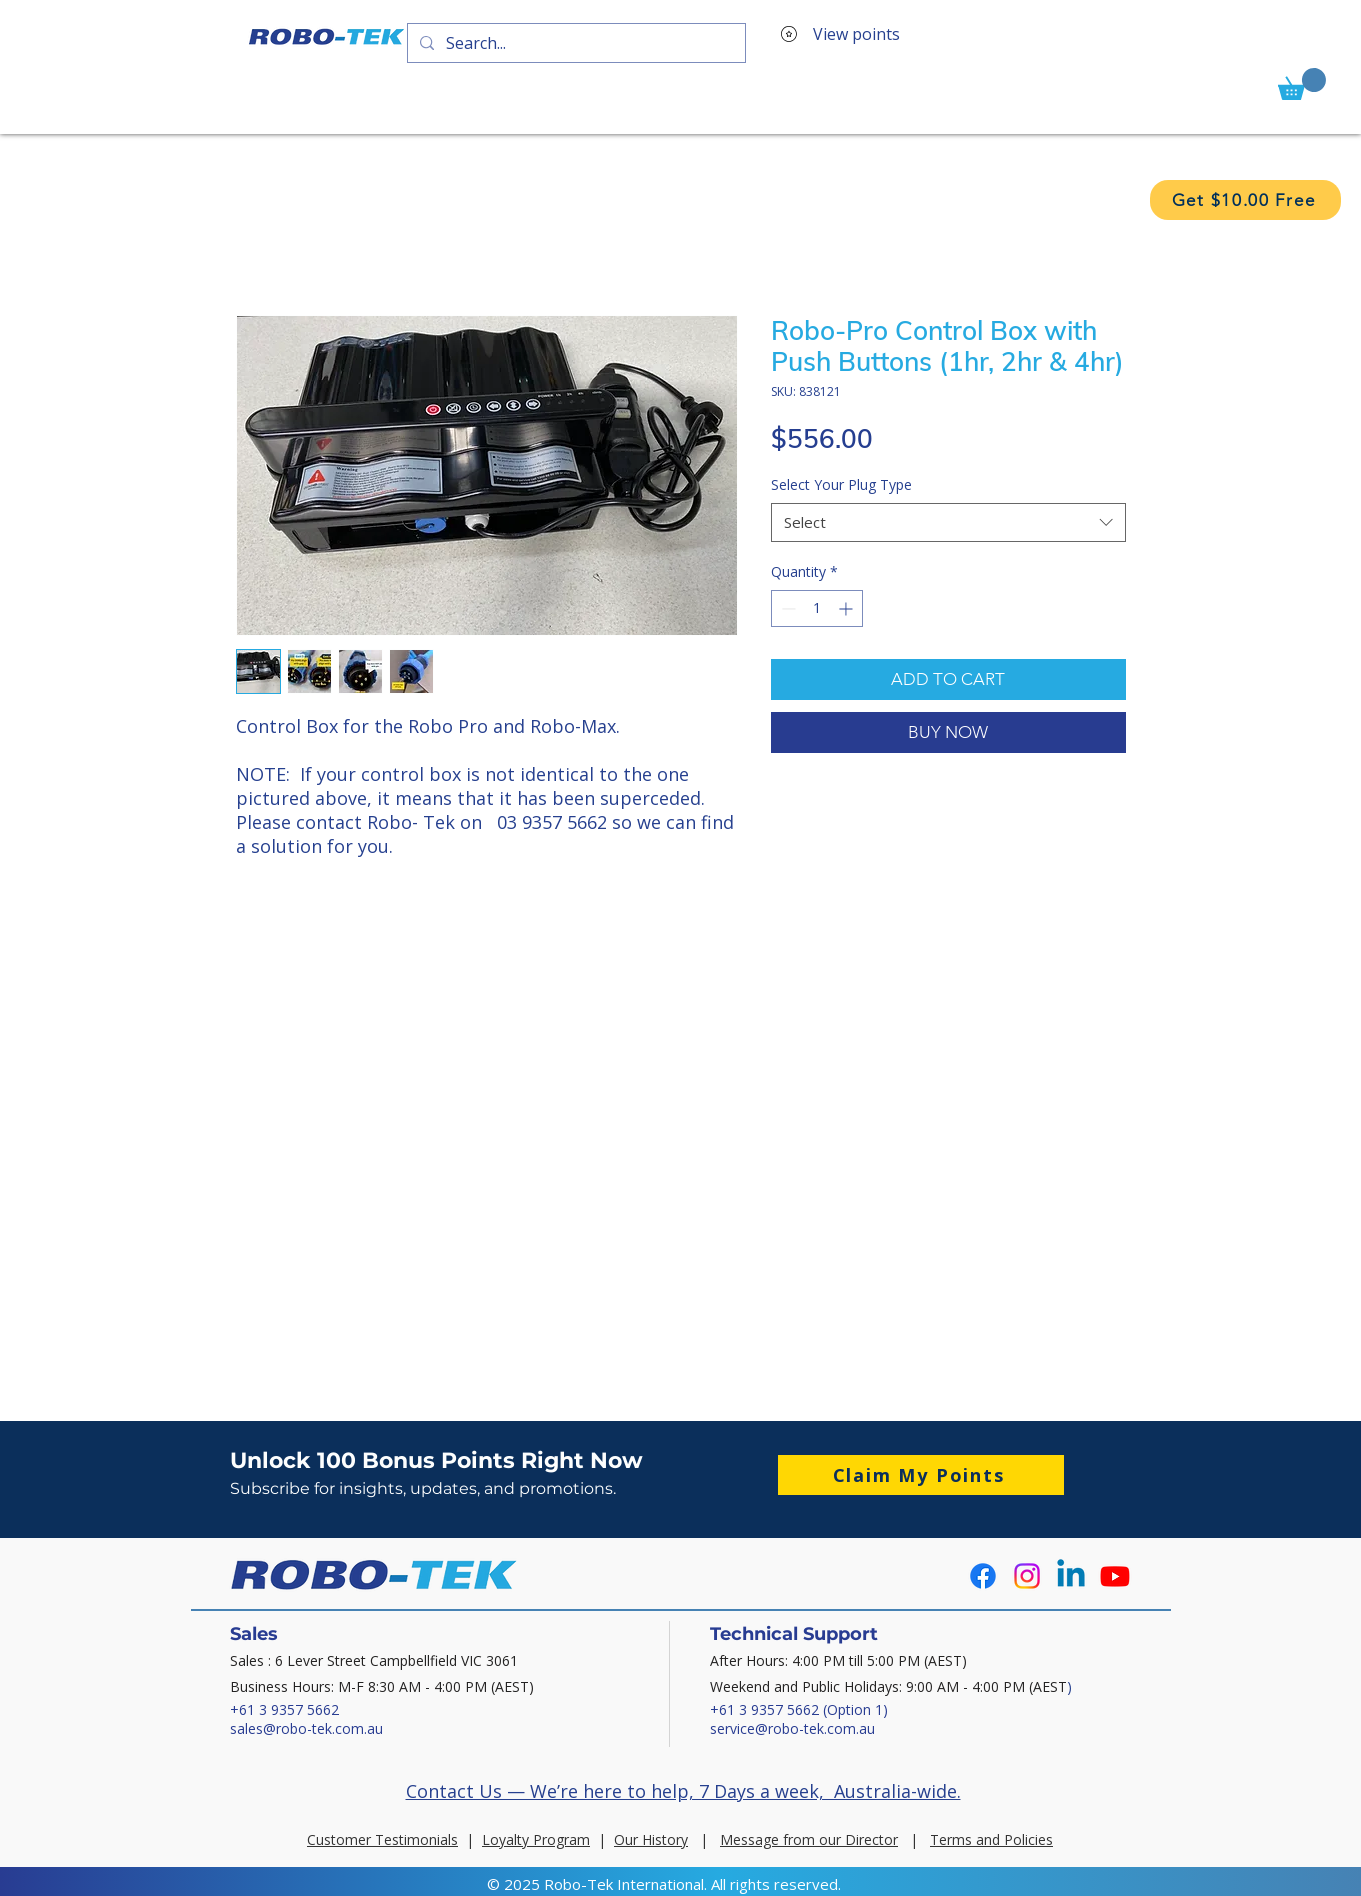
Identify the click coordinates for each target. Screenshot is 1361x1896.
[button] (1302, 84)
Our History (651, 1839)
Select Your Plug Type (841, 484)
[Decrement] (786, 608)
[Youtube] (1115, 1576)
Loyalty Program (536, 1839)
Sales (254, 1634)
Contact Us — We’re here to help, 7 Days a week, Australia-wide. (683, 1791)
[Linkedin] (1071, 1576)
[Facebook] (983, 1576)
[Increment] (847, 608)
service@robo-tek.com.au (792, 1728)
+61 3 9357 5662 (284, 1709)
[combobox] (948, 522)
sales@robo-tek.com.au (306, 1728)
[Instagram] (1027, 1576)
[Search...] (574, 43)
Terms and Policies (991, 1839)
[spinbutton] (817, 608)
